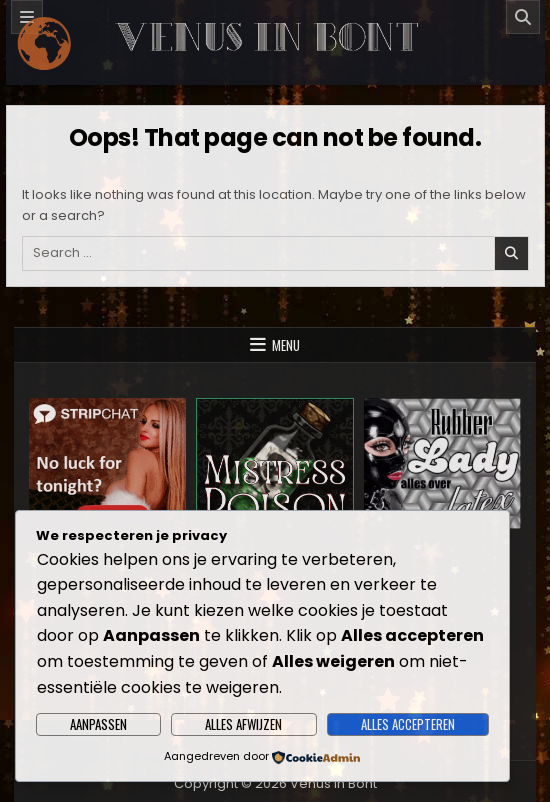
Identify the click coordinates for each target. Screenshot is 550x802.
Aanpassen (98, 724)
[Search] (523, 17)
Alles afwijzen (243, 724)
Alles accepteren (408, 724)
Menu (286, 345)
